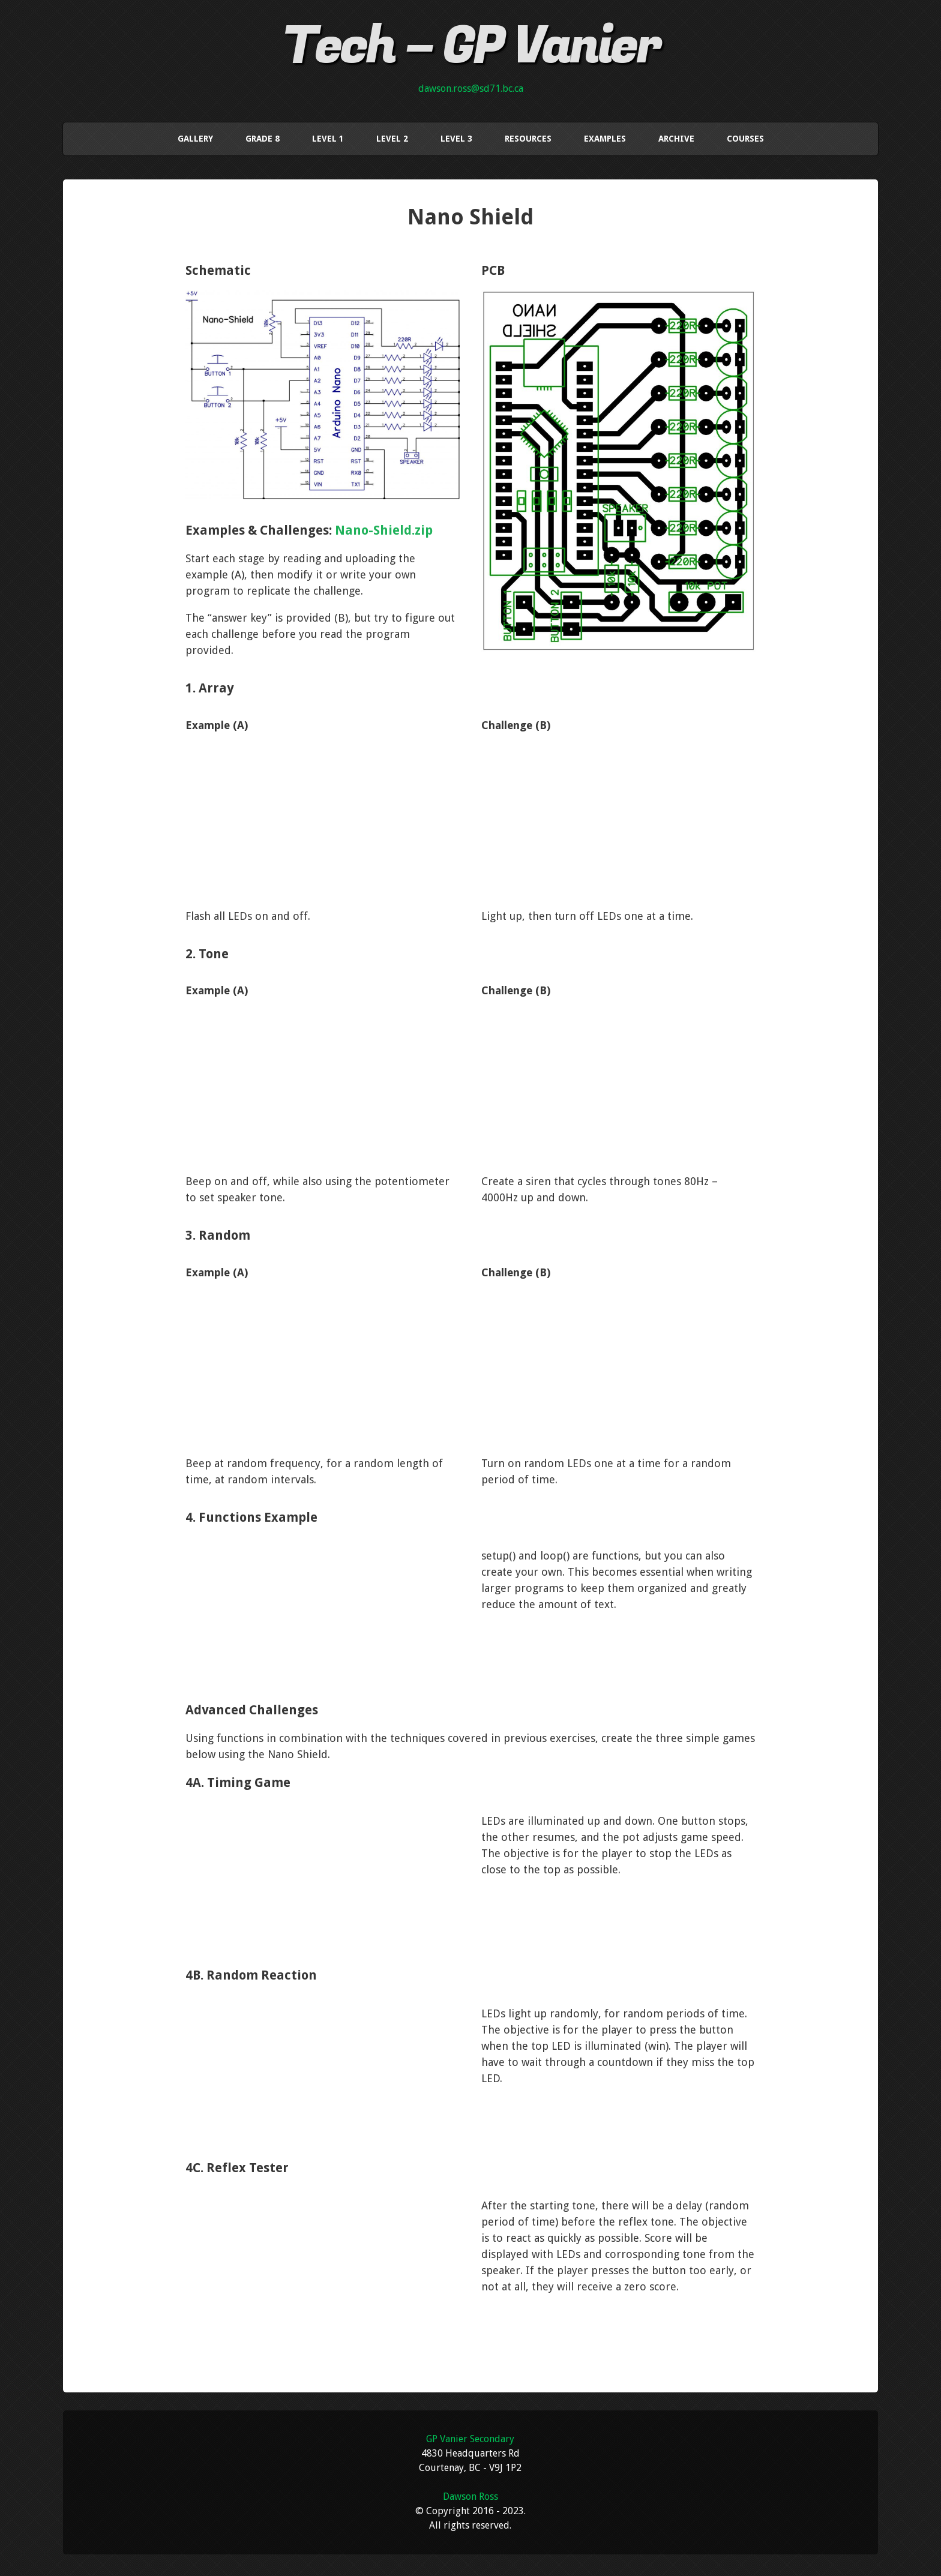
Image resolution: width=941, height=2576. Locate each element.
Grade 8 (262, 137)
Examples (605, 137)
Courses (745, 137)
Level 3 (456, 137)
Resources (528, 137)
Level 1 (328, 137)
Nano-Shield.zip (384, 527)
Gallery (195, 137)
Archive (676, 137)
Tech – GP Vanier (471, 46)
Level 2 (392, 137)
